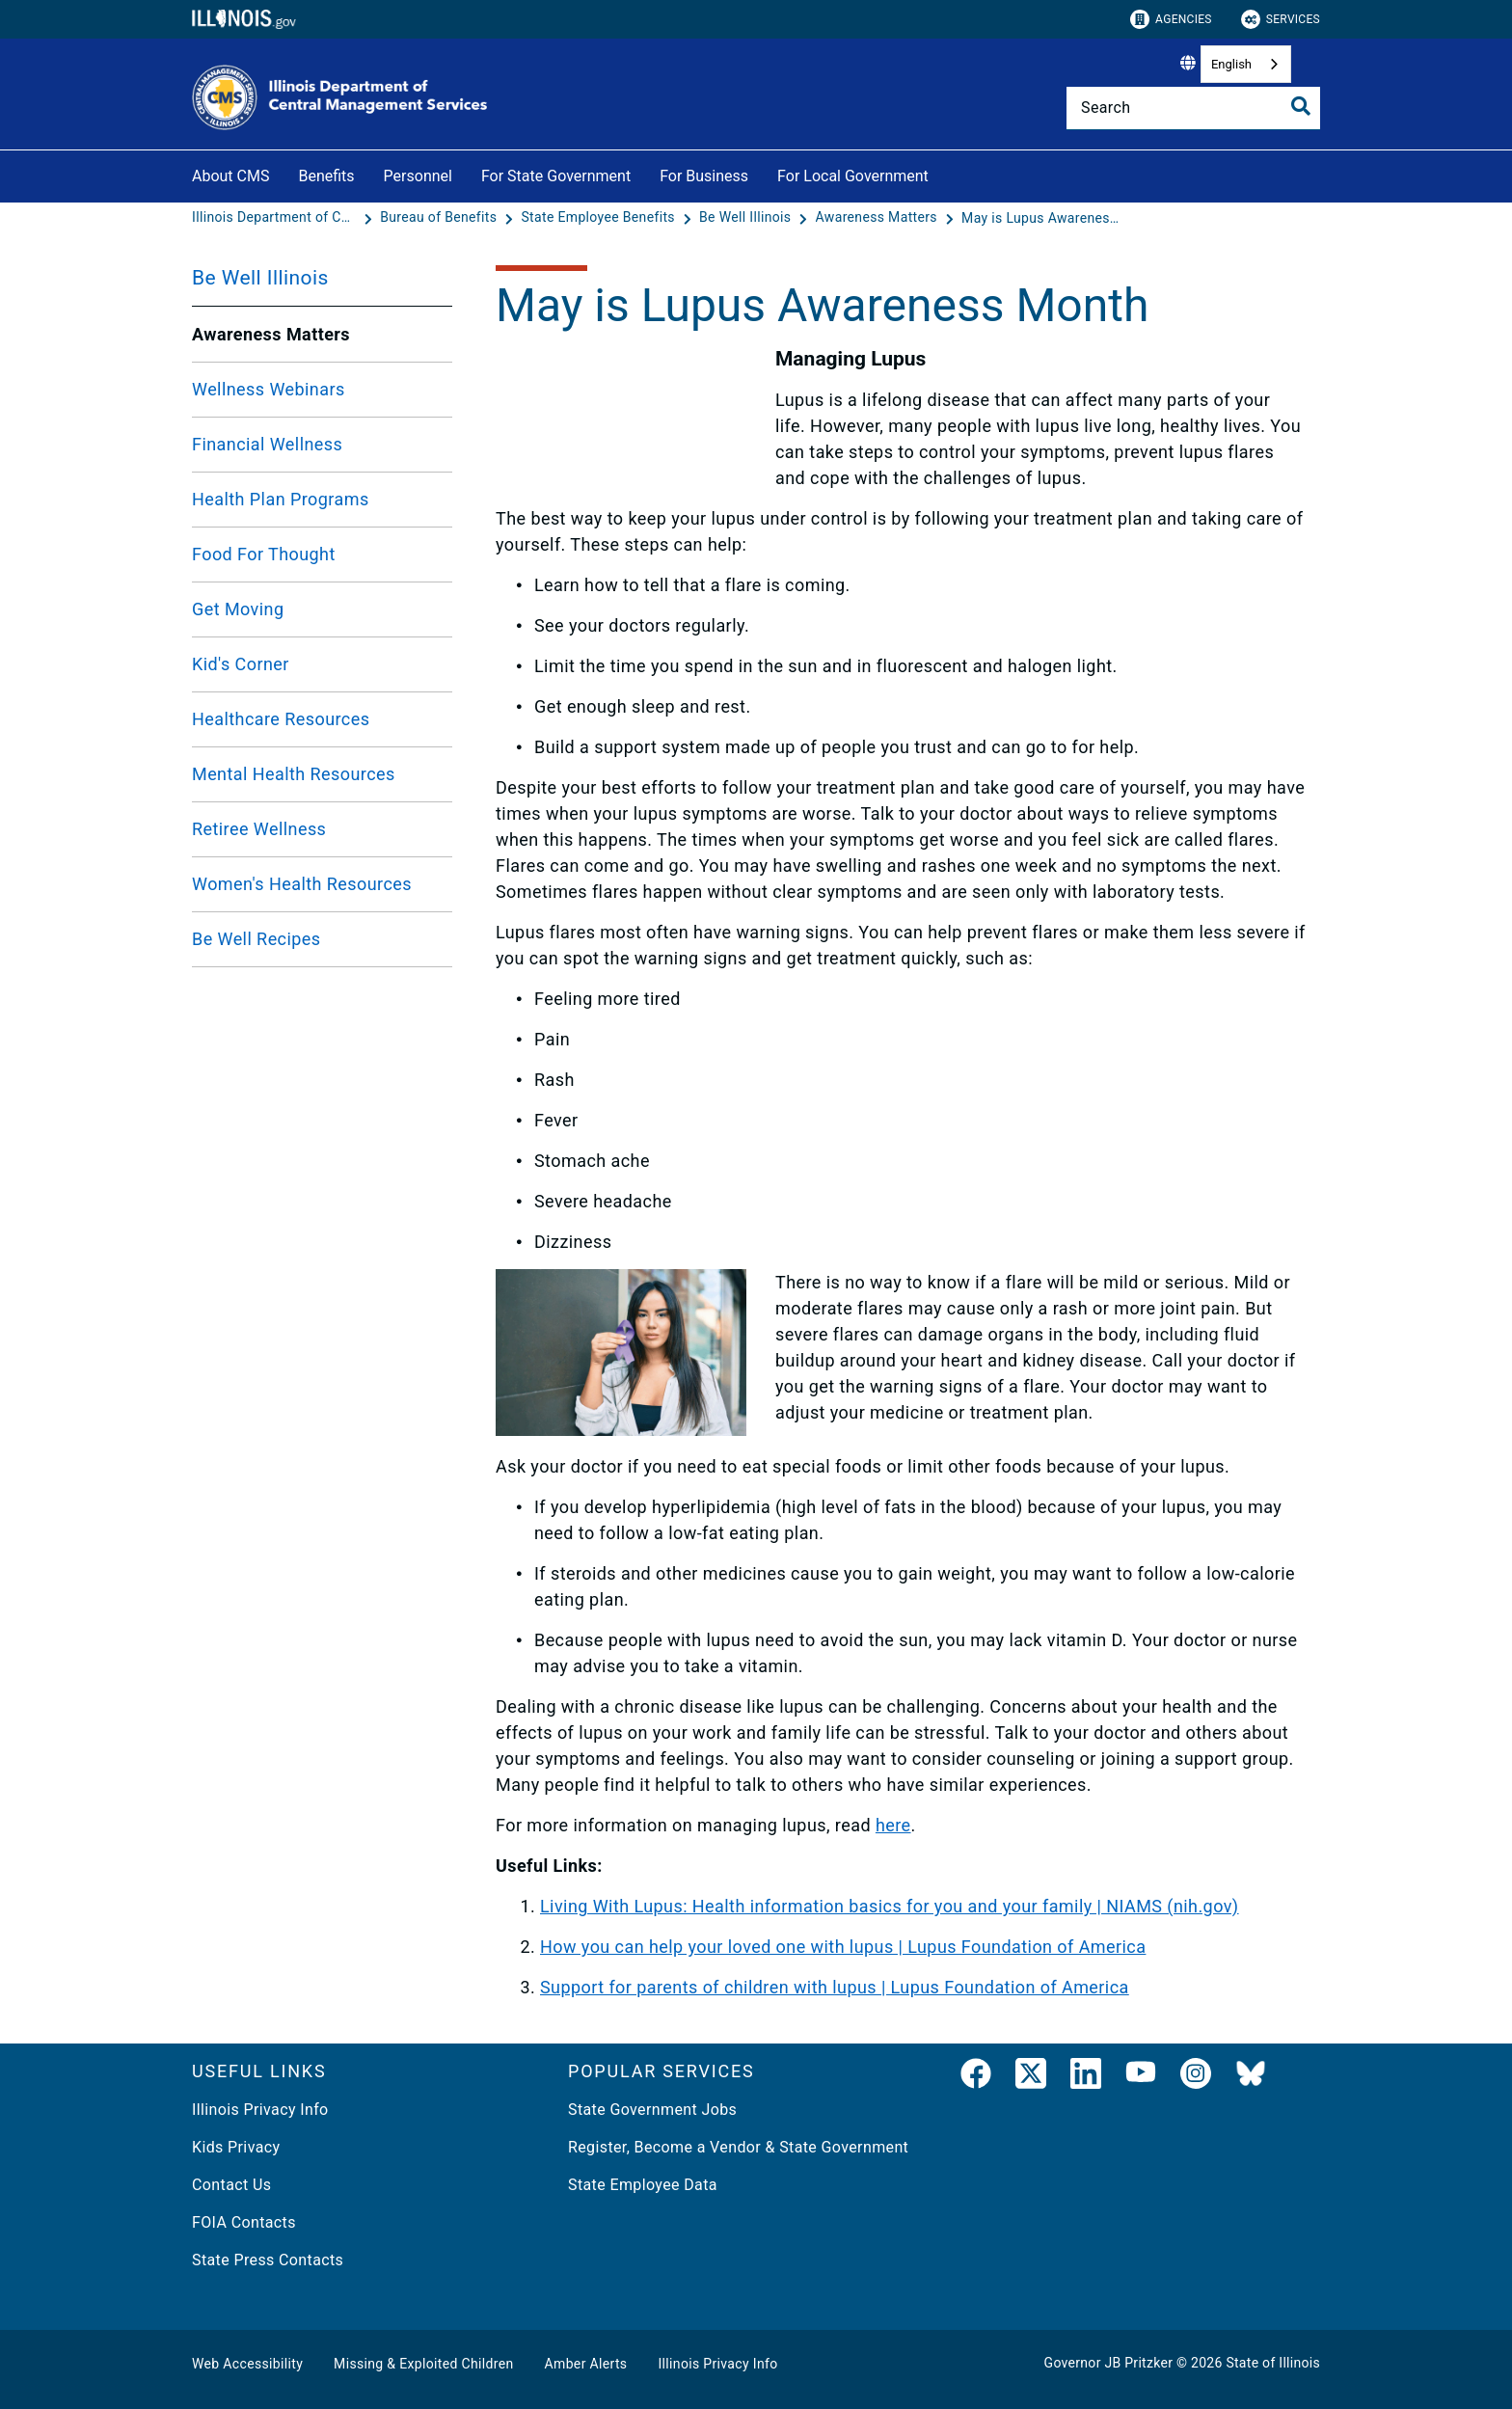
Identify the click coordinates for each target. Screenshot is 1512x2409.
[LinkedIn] (1085, 2077)
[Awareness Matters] (878, 218)
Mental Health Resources (293, 774)
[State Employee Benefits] (599, 218)
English (1231, 64)
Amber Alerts (586, 2363)
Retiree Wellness (259, 829)
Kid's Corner (240, 664)
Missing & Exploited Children (423, 2363)
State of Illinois (1273, 2362)
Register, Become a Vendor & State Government (738, 2147)
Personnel (418, 176)
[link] (975, 2077)
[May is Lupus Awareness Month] (1043, 218)
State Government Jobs (652, 2109)
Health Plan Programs (280, 499)
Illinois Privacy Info (260, 2109)
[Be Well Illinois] (747, 218)
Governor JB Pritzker (1109, 2362)
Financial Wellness (267, 444)
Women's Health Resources (302, 884)
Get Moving (238, 609)
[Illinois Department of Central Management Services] (276, 218)
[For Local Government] (943, 173)
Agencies (1171, 19)
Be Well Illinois (260, 277)
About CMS (230, 176)
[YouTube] (1140, 2077)
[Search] (1193, 108)
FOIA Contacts (244, 2222)
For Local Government (853, 176)
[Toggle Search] (1300, 106)
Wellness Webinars (268, 389)
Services (1280, 19)
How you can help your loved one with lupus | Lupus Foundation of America (843, 1946)
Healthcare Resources (280, 719)
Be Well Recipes (256, 939)
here (893, 1825)
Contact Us (231, 2185)
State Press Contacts (267, 2260)
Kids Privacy (236, 2147)
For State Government (556, 176)
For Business (704, 176)
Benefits (326, 176)
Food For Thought (264, 554)
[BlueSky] (1250, 2077)
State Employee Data (642, 2185)
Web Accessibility (247, 2363)
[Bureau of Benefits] (440, 218)
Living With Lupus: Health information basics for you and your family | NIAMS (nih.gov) (889, 1906)
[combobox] (1246, 64)
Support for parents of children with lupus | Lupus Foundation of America (834, 1987)
